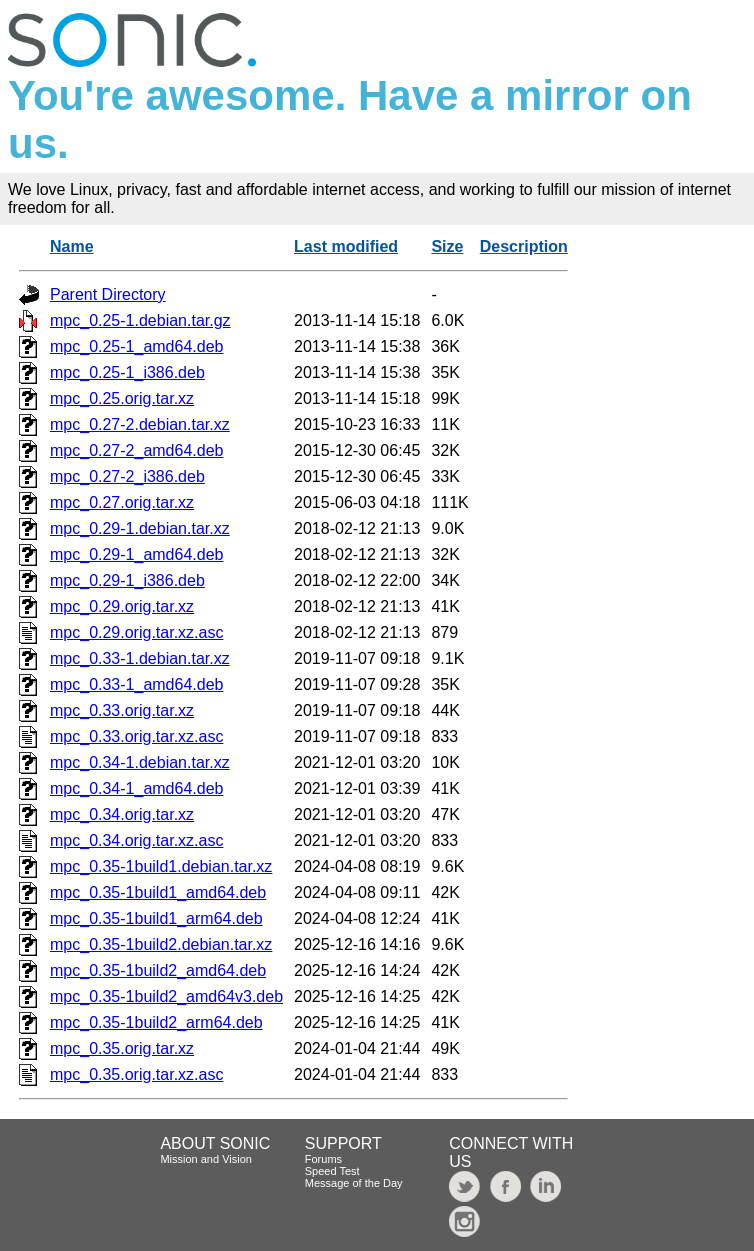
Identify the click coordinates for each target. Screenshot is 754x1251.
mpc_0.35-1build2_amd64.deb (158, 970)
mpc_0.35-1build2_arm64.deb (156, 1022)
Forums (323, 1159)
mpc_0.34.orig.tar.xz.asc (136, 840)
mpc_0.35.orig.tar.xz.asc (136, 1074)
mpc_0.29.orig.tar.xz (122, 606)
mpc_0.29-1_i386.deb (127, 580)
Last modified (346, 246)
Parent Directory (108, 294)
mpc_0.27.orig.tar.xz (122, 502)
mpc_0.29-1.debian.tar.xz (140, 528)
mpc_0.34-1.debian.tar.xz (140, 762)
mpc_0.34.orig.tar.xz (122, 814)
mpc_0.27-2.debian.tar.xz (140, 424)
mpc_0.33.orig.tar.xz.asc (136, 736)
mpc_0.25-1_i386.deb (127, 372)
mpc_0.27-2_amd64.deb (136, 450)
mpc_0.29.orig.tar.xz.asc (136, 632)
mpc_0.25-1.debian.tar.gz (140, 320)
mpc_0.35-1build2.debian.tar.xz (161, 944)
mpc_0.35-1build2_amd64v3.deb (166, 996)
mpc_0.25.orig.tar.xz (122, 398)
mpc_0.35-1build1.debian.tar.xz (161, 866)
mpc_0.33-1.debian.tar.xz (140, 658)
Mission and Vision (206, 1159)
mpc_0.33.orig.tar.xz (122, 710)
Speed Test (332, 1171)
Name (72, 246)
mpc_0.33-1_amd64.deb (136, 684)
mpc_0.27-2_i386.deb (127, 476)
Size (447, 246)
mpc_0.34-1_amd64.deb (136, 788)
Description (524, 246)
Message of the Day (354, 1183)
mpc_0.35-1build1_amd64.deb (158, 892)
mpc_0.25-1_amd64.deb (136, 346)
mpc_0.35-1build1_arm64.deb (156, 918)
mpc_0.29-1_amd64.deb (136, 554)
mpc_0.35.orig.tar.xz (122, 1048)
